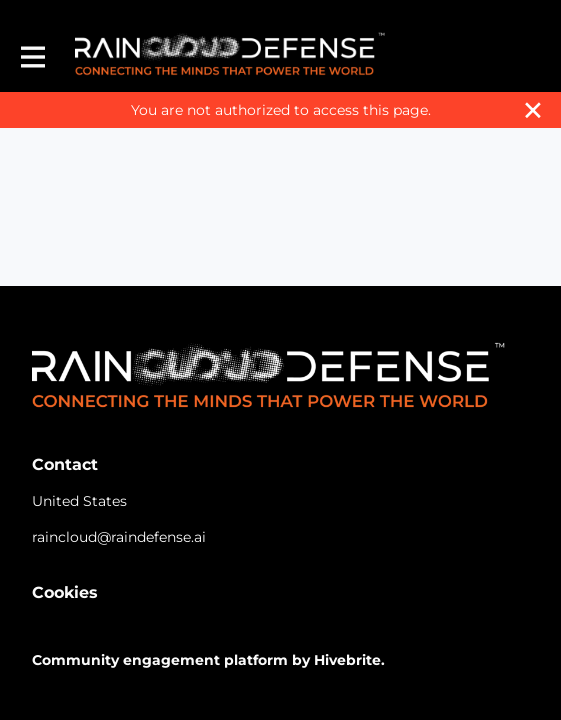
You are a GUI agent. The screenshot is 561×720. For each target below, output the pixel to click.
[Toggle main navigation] (32, 56)
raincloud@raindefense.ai (119, 537)
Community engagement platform (160, 660)
